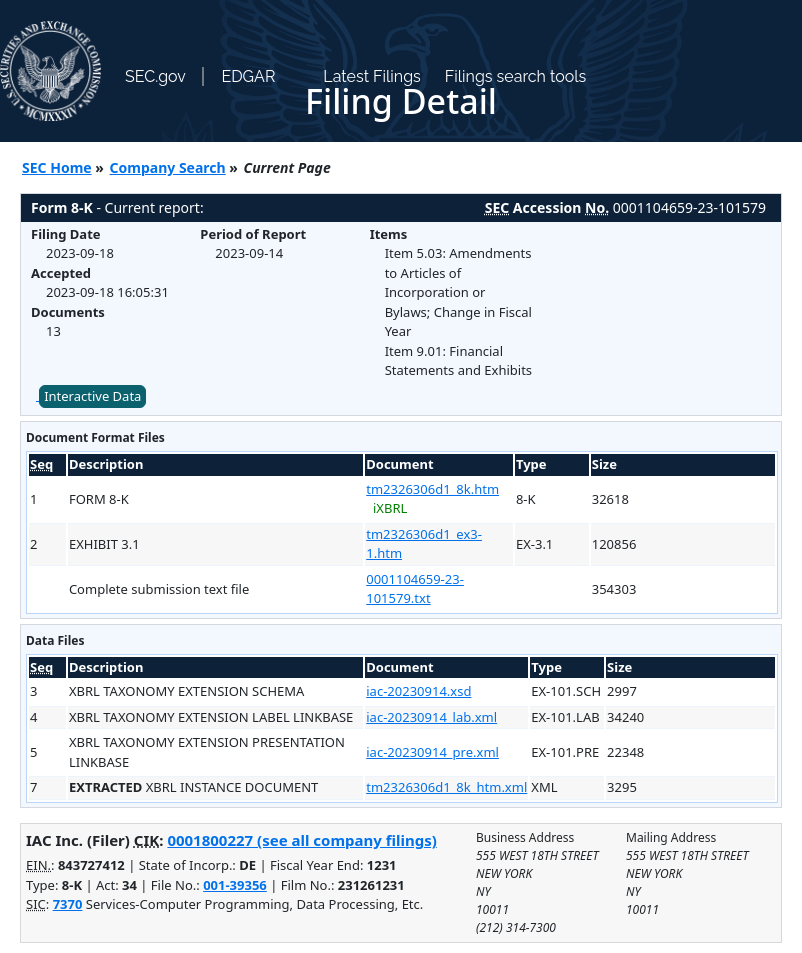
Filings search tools (516, 76)
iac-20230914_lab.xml (431, 717)
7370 (68, 904)
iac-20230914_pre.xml (432, 752)
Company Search (168, 167)
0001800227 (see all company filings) (301, 840)
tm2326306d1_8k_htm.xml (446, 787)
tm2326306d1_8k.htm (432, 489)
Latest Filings (371, 76)
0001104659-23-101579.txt (415, 589)
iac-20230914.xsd (418, 691)
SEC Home (57, 167)
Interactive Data (92, 396)
